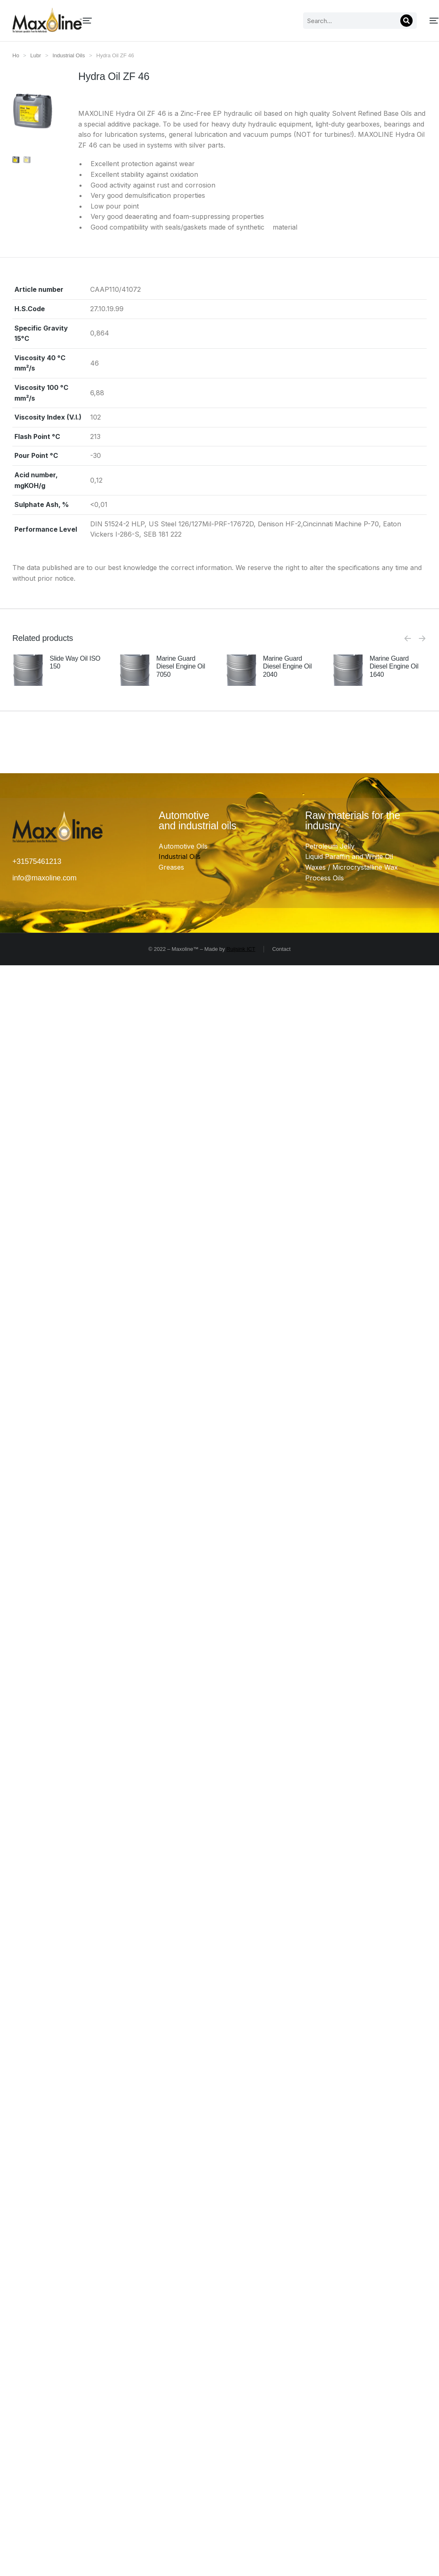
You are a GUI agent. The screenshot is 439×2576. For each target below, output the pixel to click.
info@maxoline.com (44, 878)
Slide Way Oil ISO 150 (75, 662)
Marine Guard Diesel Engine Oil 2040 (287, 666)
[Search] (323, 20)
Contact (281, 949)
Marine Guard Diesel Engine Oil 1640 (394, 666)
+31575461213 (36, 861)
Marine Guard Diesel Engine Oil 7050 (180, 666)
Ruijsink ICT (241, 949)
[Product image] (28, 670)
